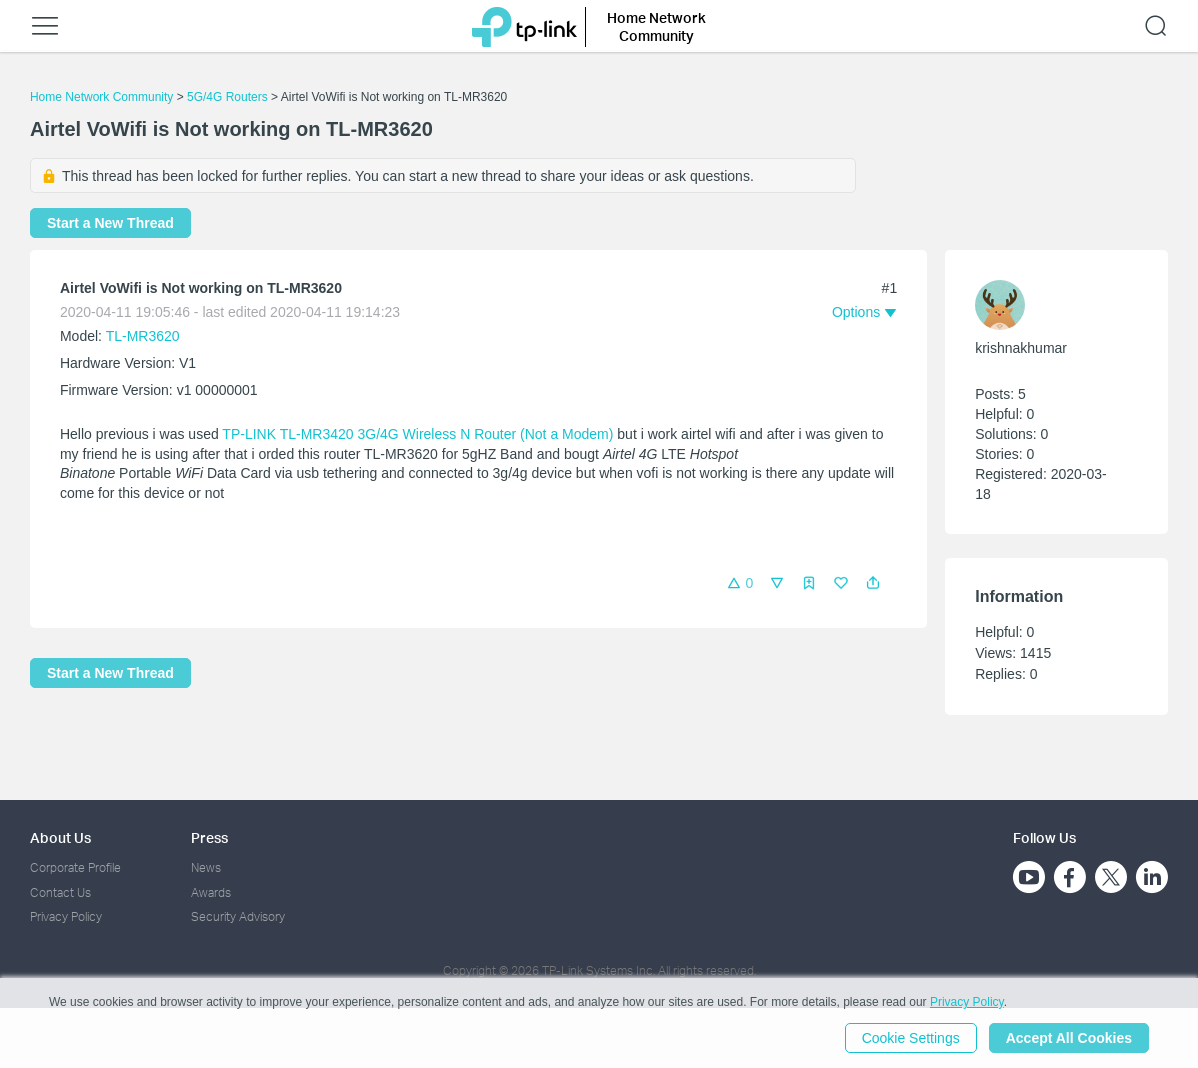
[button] (873, 583)
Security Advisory (238, 916)
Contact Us (60, 892)
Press (209, 837)
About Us (60, 837)
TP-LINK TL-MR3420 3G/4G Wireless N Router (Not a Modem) (417, 434)
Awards (211, 892)
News (206, 867)
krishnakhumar (1021, 348)
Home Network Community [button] (656, 26)
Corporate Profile (75, 867)
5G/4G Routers (227, 97)
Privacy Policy (66, 916)
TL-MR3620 (143, 336)
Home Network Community (101, 97)
